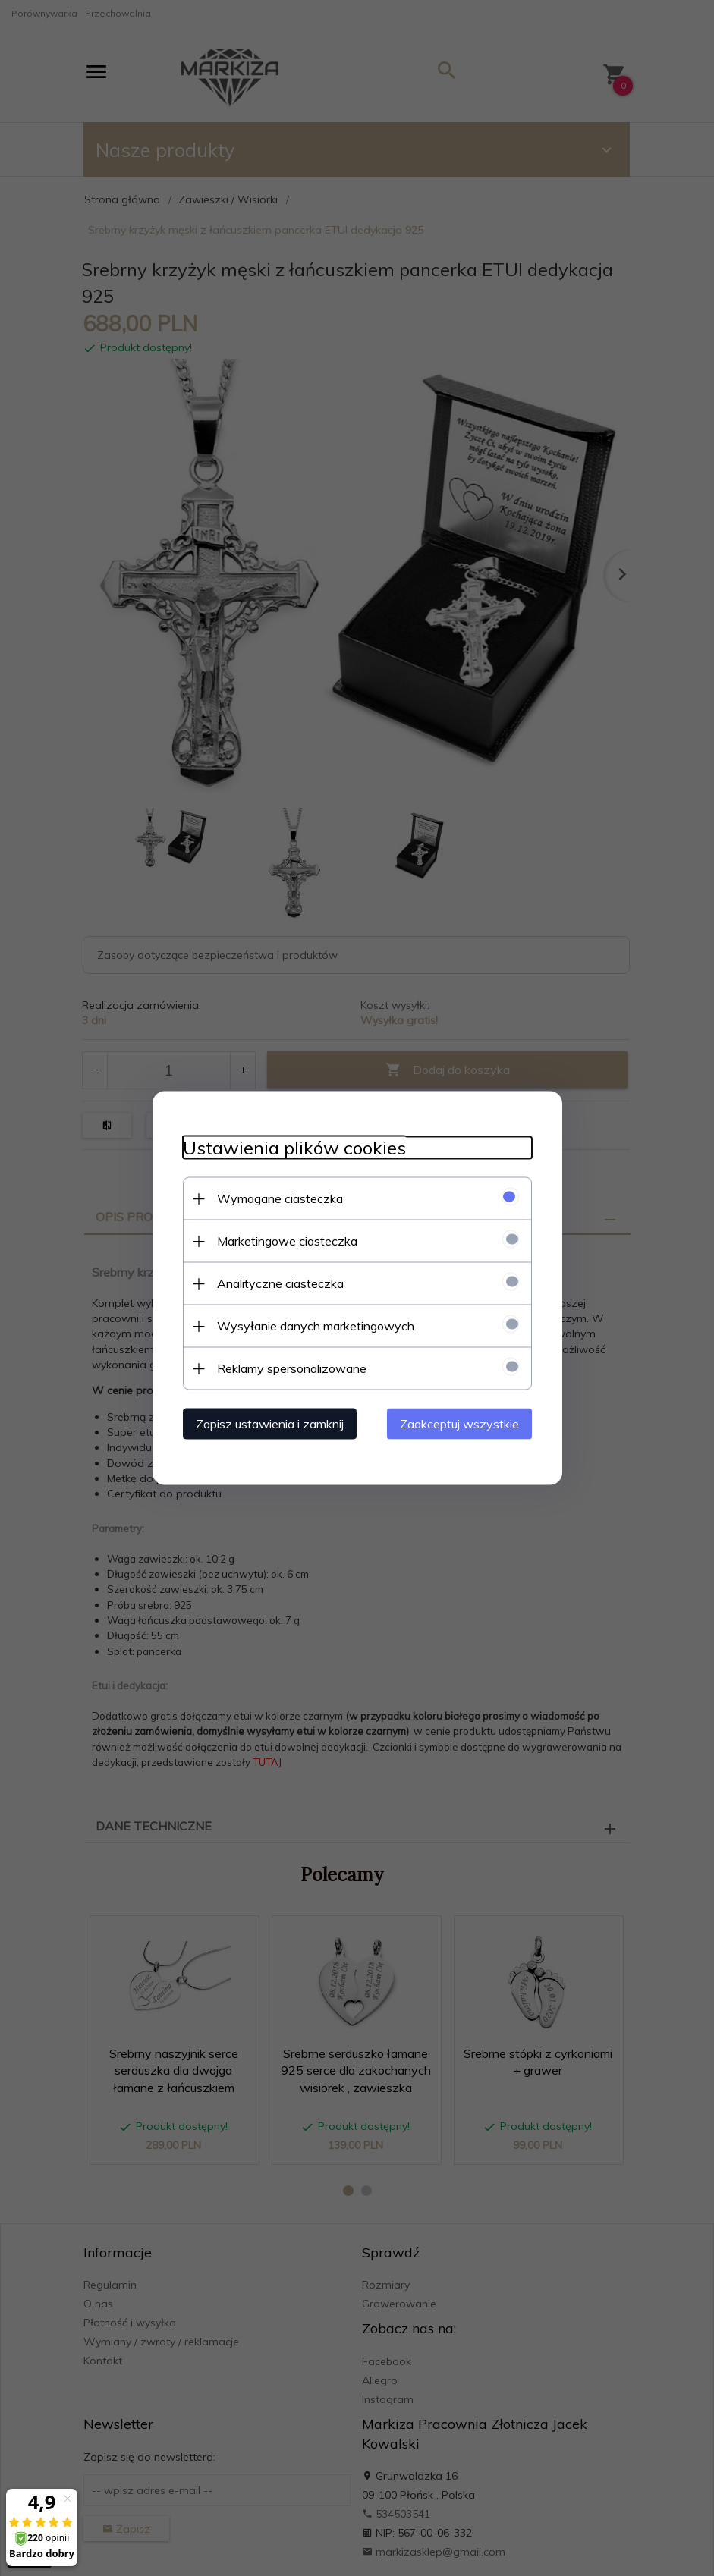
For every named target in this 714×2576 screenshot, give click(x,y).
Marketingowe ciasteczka (287, 1241)
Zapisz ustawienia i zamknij (270, 1423)
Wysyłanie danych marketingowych (315, 1326)
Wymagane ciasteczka (280, 1198)
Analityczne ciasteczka (280, 1283)
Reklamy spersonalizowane (291, 1368)
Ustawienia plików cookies (294, 1148)
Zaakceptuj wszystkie (459, 1423)
